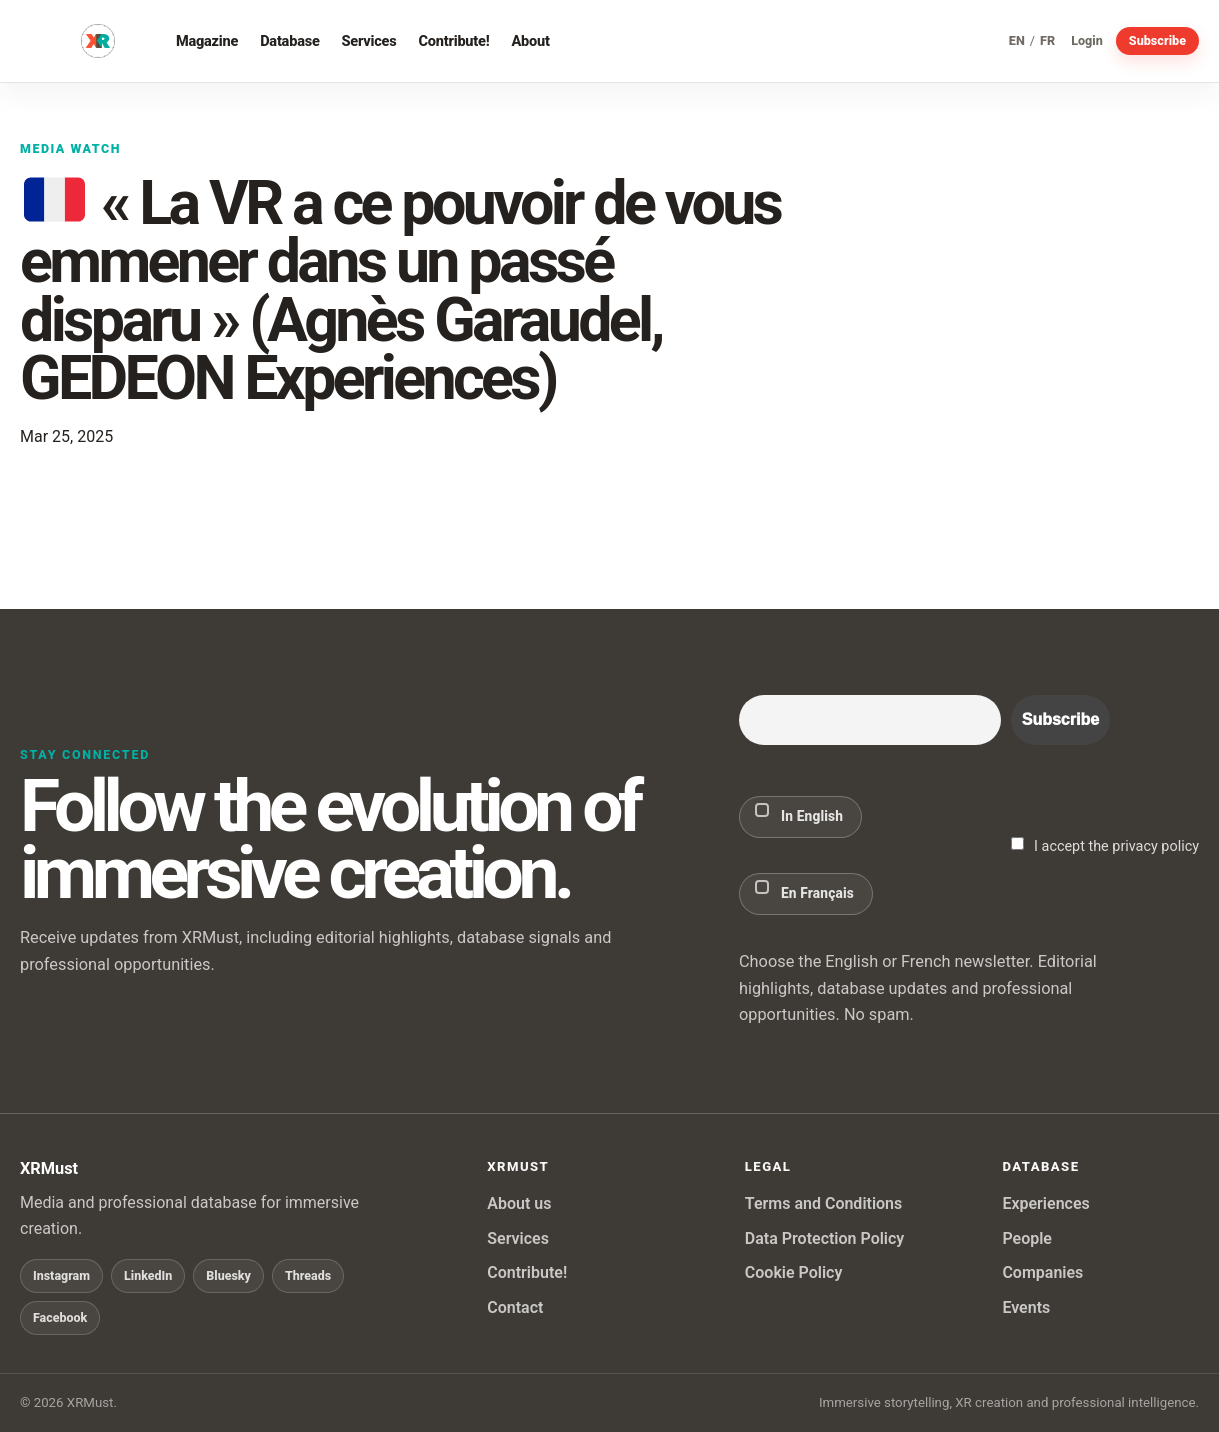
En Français (804, 890)
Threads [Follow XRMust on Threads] (308, 1275)
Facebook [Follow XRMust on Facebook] (60, 1317)
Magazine (207, 41)
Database (289, 41)
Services (369, 41)
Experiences (1045, 1203)
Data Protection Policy (824, 1238)
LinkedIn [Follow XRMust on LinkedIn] (148, 1275)
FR (1047, 41)
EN (1017, 41)
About (530, 41)
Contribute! (453, 41)
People (1027, 1238)
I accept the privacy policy (1105, 845)
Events (1026, 1307)
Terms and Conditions (823, 1203)
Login (1087, 41)
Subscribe (1157, 40)
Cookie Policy (794, 1272)
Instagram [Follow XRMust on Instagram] (61, 1275)
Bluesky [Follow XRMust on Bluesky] (228, 1275)
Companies (1042, 1272)
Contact (515, 1307)
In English (799, 813)
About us (519, 1203)
